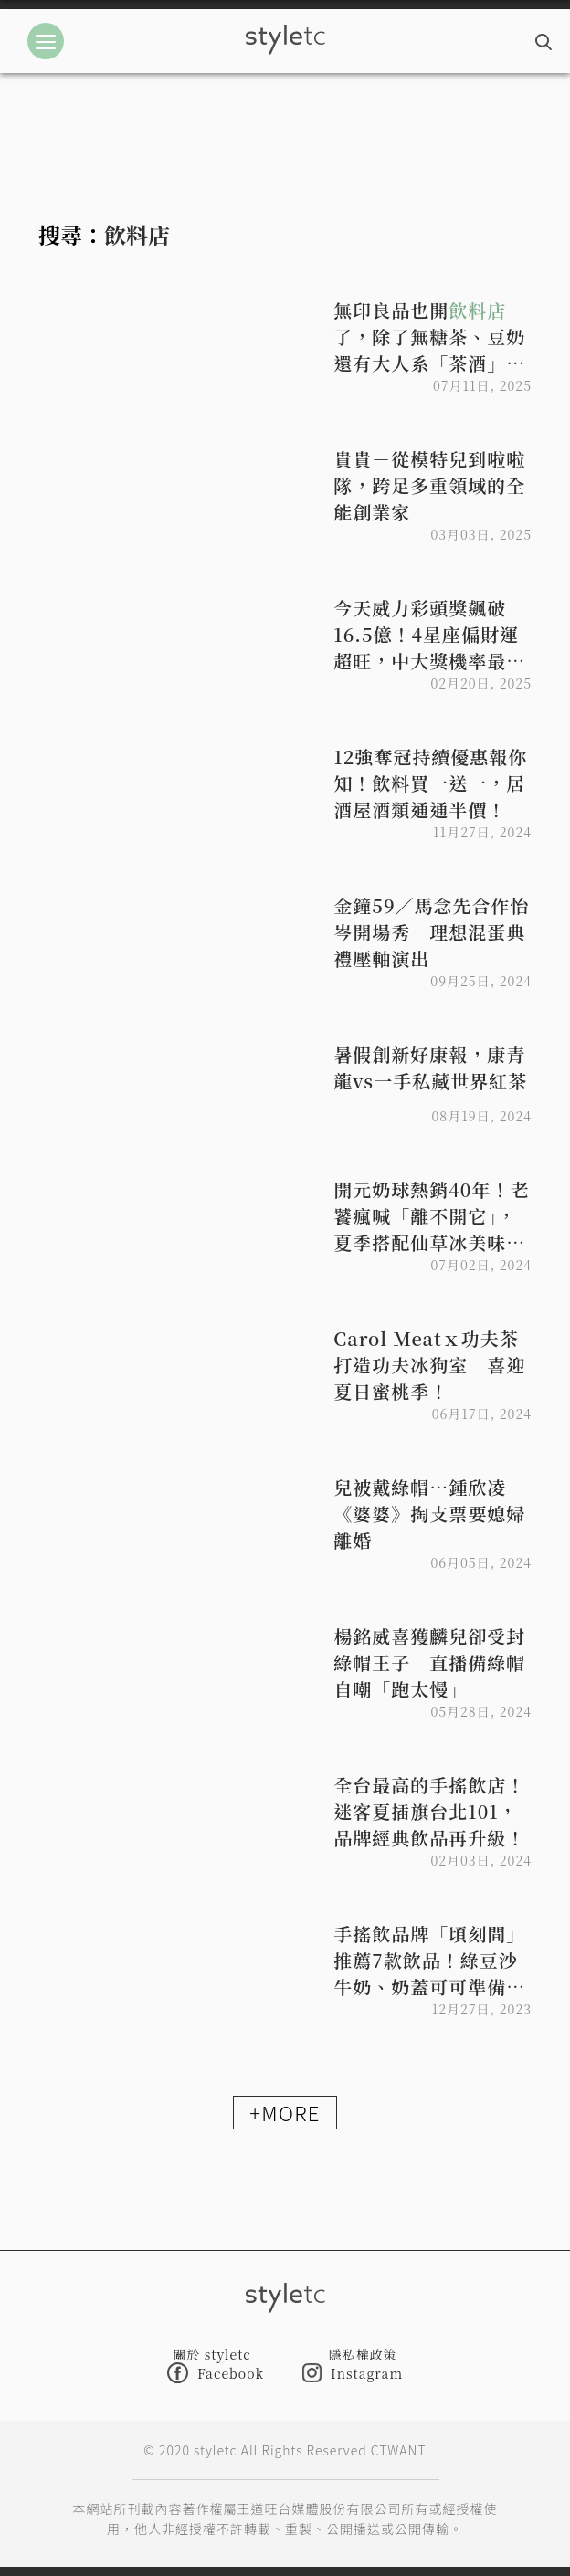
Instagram (352, 2372)
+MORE (284, 2112)
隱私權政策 (363, 2354)
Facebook (215, 2372)
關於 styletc (212, 2354)
